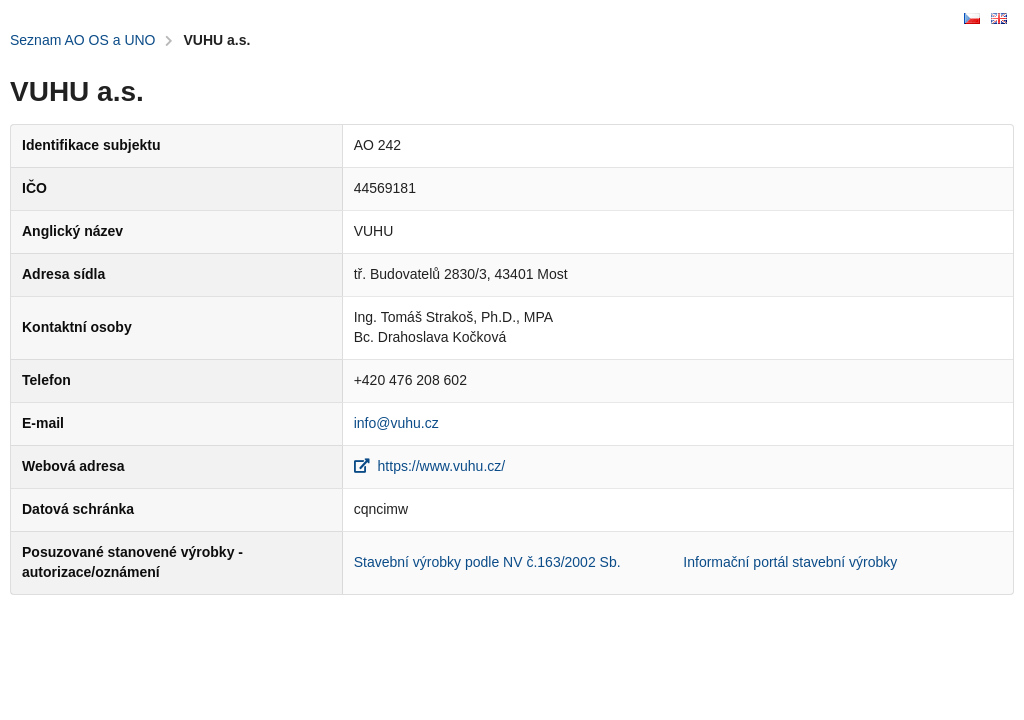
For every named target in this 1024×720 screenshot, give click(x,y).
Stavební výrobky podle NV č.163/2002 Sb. (487, 562)
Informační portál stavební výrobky (790, 562)
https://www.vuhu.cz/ (430, 466)
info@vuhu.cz (396, 423)
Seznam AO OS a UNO (83, 40)
